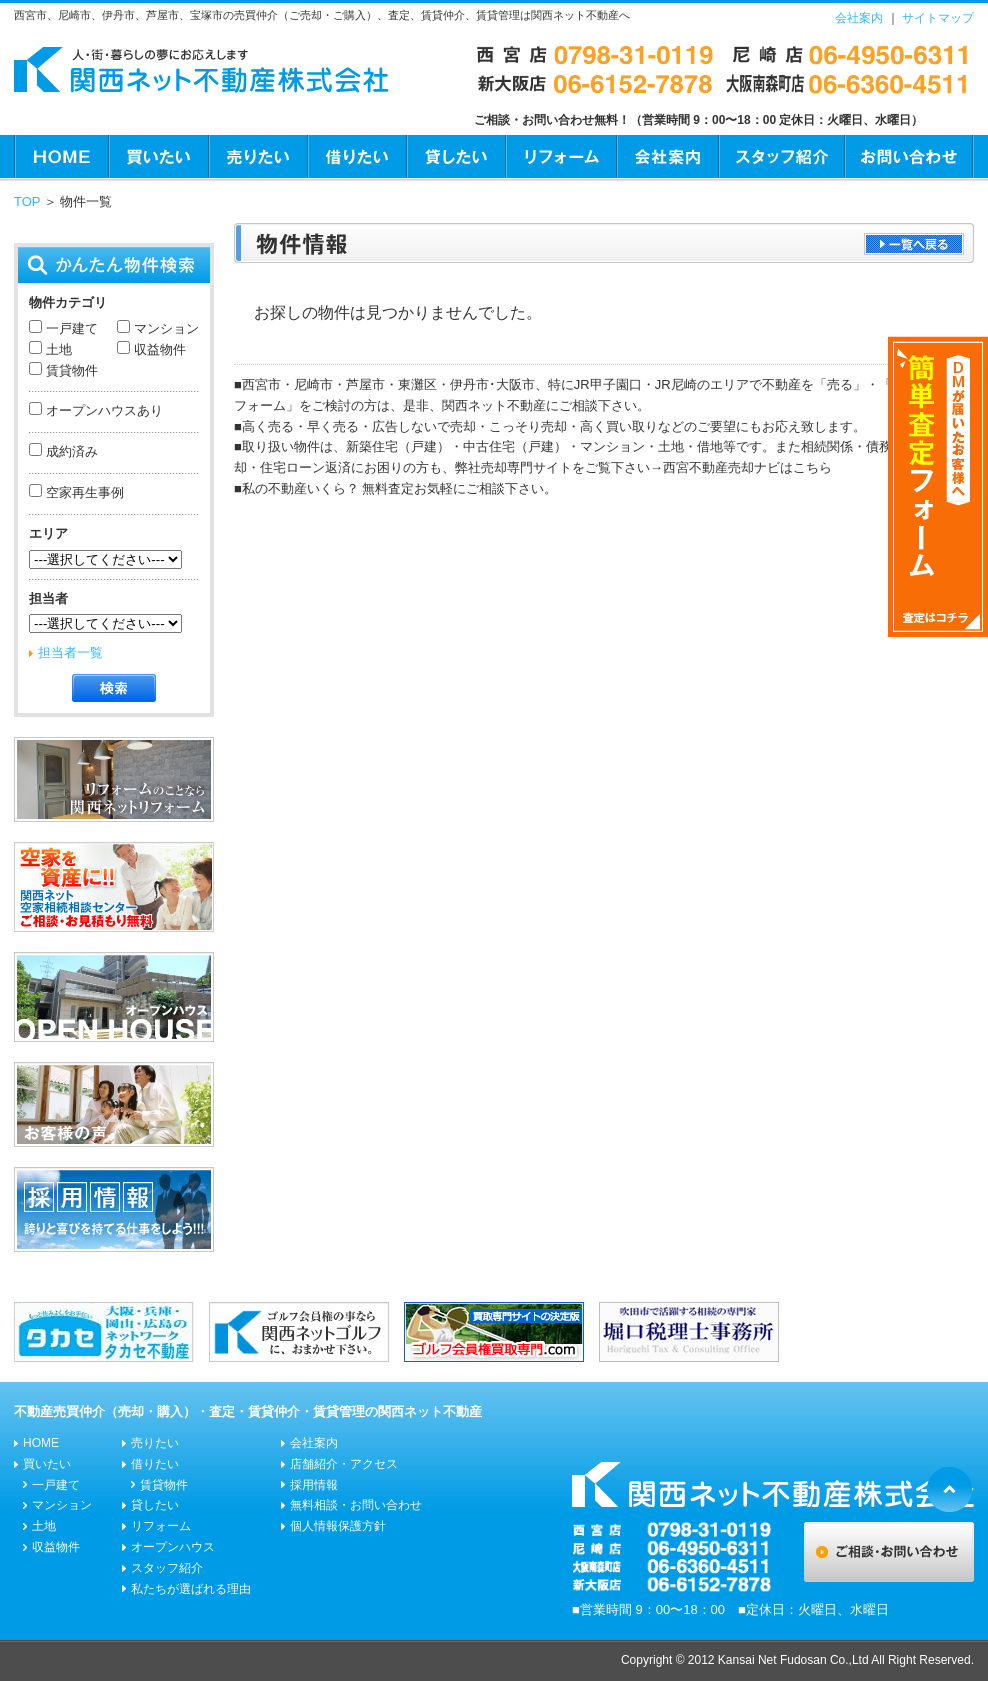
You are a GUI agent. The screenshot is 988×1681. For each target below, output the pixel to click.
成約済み (70, 451)
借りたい (356, 157)
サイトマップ (938, 18)
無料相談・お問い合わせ (356, 1505)
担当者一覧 (70, 652)
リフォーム (560, 157)
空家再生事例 (83, 492)
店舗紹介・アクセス (344, 1464)
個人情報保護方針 (338, 1526)
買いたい (158, 157)
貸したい (455, 157)
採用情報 (314, 1485)
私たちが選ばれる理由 (191, 1589)
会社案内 (859, 18)
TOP (27, 201)
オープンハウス (173, 1547)
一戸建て (70, 328)
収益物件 (158, 349)
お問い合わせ (909, 157)
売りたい (257, 157)
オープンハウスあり (102, 410)
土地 (57, 349)
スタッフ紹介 (781, 157)
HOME (61, 157)
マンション (164, 328)
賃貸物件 (70, 370)
